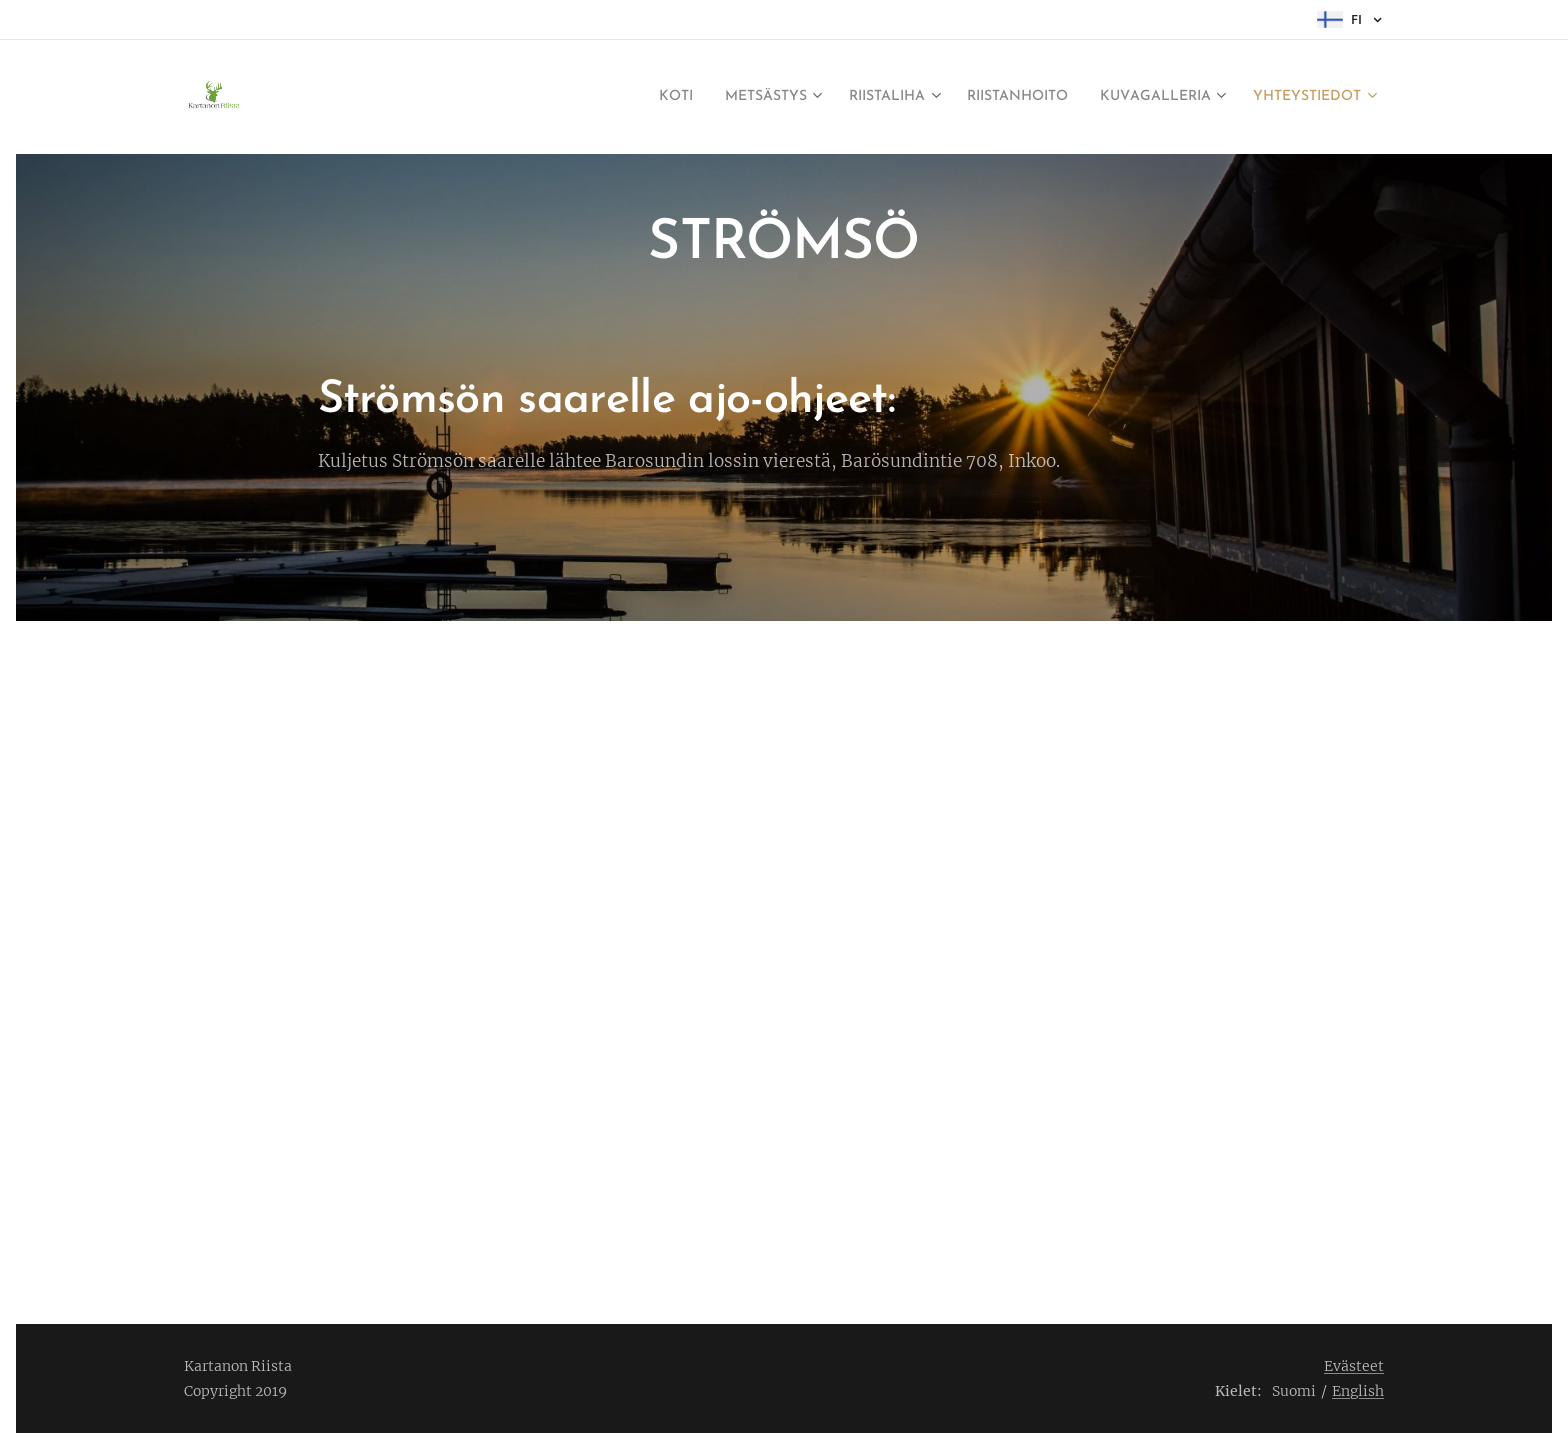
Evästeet (1354, 1366)
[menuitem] (593, 97)
